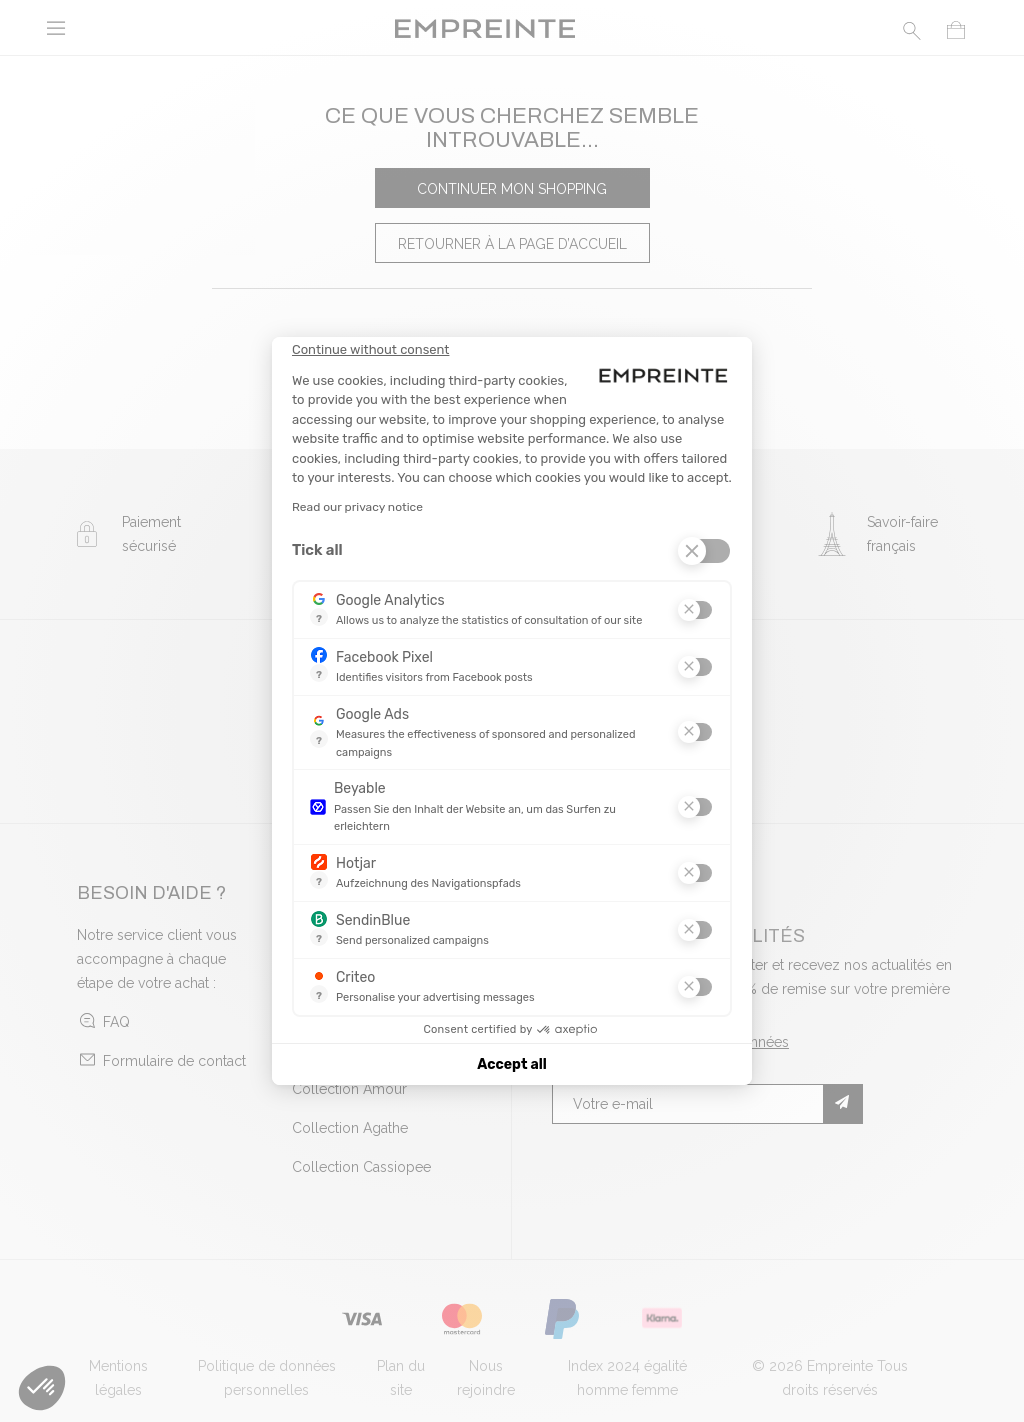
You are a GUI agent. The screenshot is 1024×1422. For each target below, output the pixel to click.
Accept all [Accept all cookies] (511, 1064)
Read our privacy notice (357, 507)
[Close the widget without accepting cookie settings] (370, 350)
